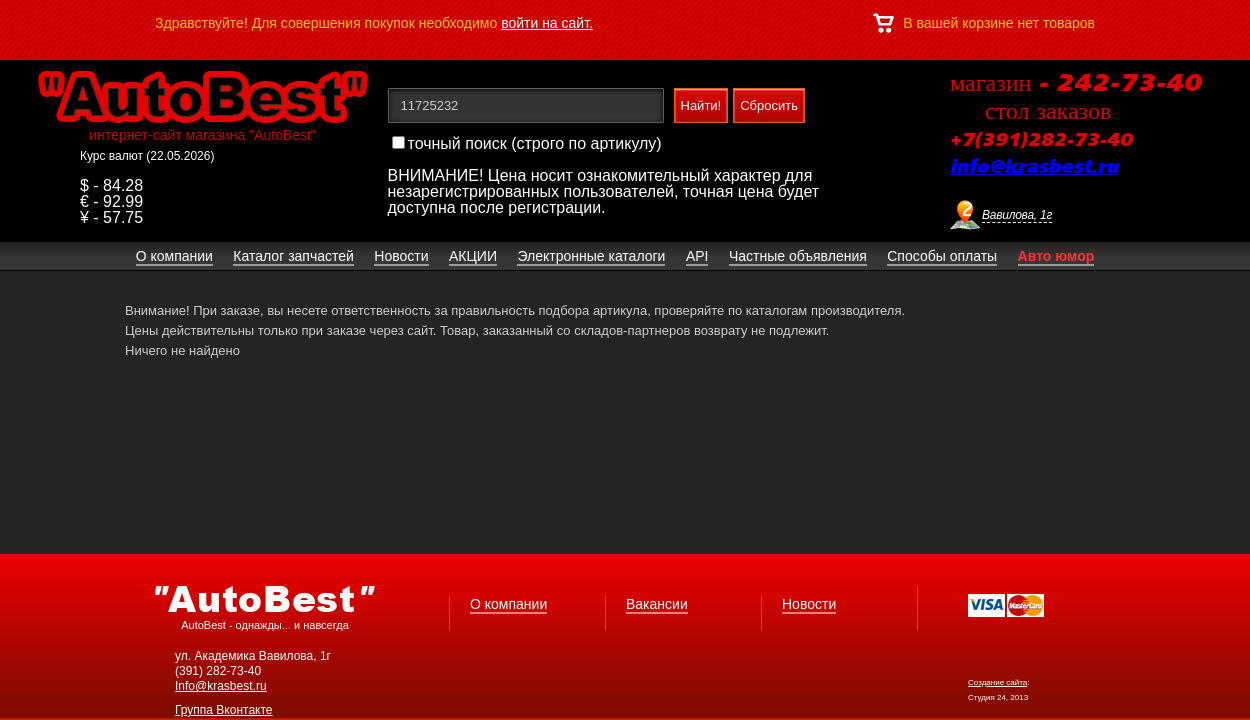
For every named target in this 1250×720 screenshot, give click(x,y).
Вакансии (657, 604)
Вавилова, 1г (1017, 215)
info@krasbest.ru (1034, 168)
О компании (508, 604)
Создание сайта (997, 682)
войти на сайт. (547, 23)
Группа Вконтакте (224, 710)
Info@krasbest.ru (221, 686)
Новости (809, 604)
